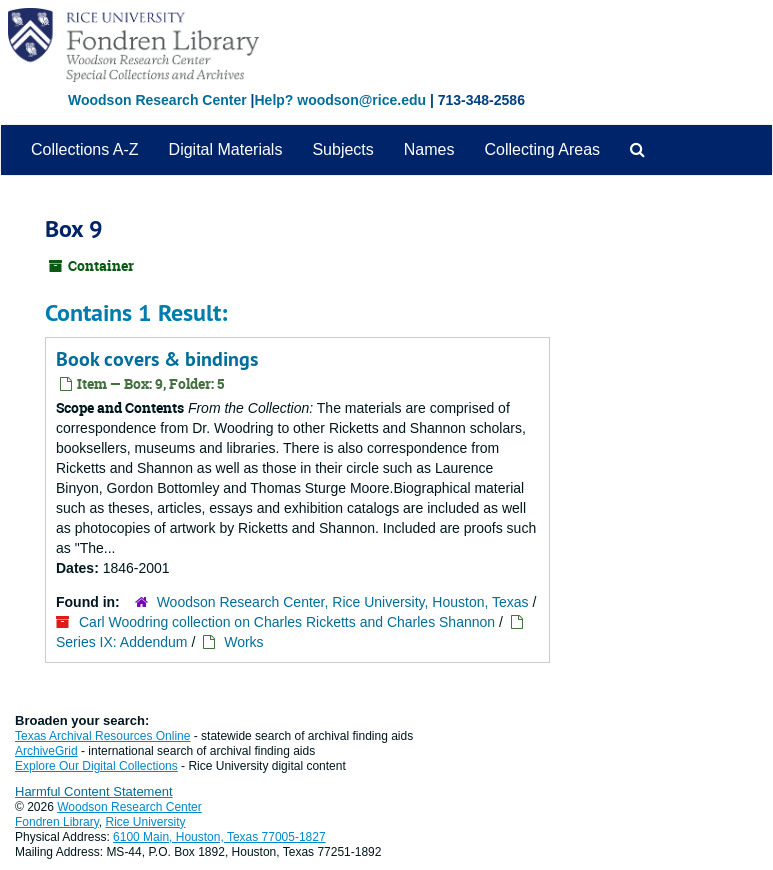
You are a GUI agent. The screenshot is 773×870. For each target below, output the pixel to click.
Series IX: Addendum (122, 642)
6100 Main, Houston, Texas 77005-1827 (219, 837)
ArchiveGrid (46, 751)
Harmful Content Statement (94, 791)
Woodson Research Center (157, 100)
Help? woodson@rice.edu (340, 100)
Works (243, 642)
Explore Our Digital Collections (96, 766)
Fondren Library (57, 822)
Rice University (146, 822)
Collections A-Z (85, 149)
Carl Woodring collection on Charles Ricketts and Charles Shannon (287, 622)
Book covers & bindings (157, 359)
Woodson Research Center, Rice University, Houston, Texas (343, 602)
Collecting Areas (542, 149)
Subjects (342, 149)
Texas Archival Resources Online (102, 736)
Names (429, 149)
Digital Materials (226, 149)
